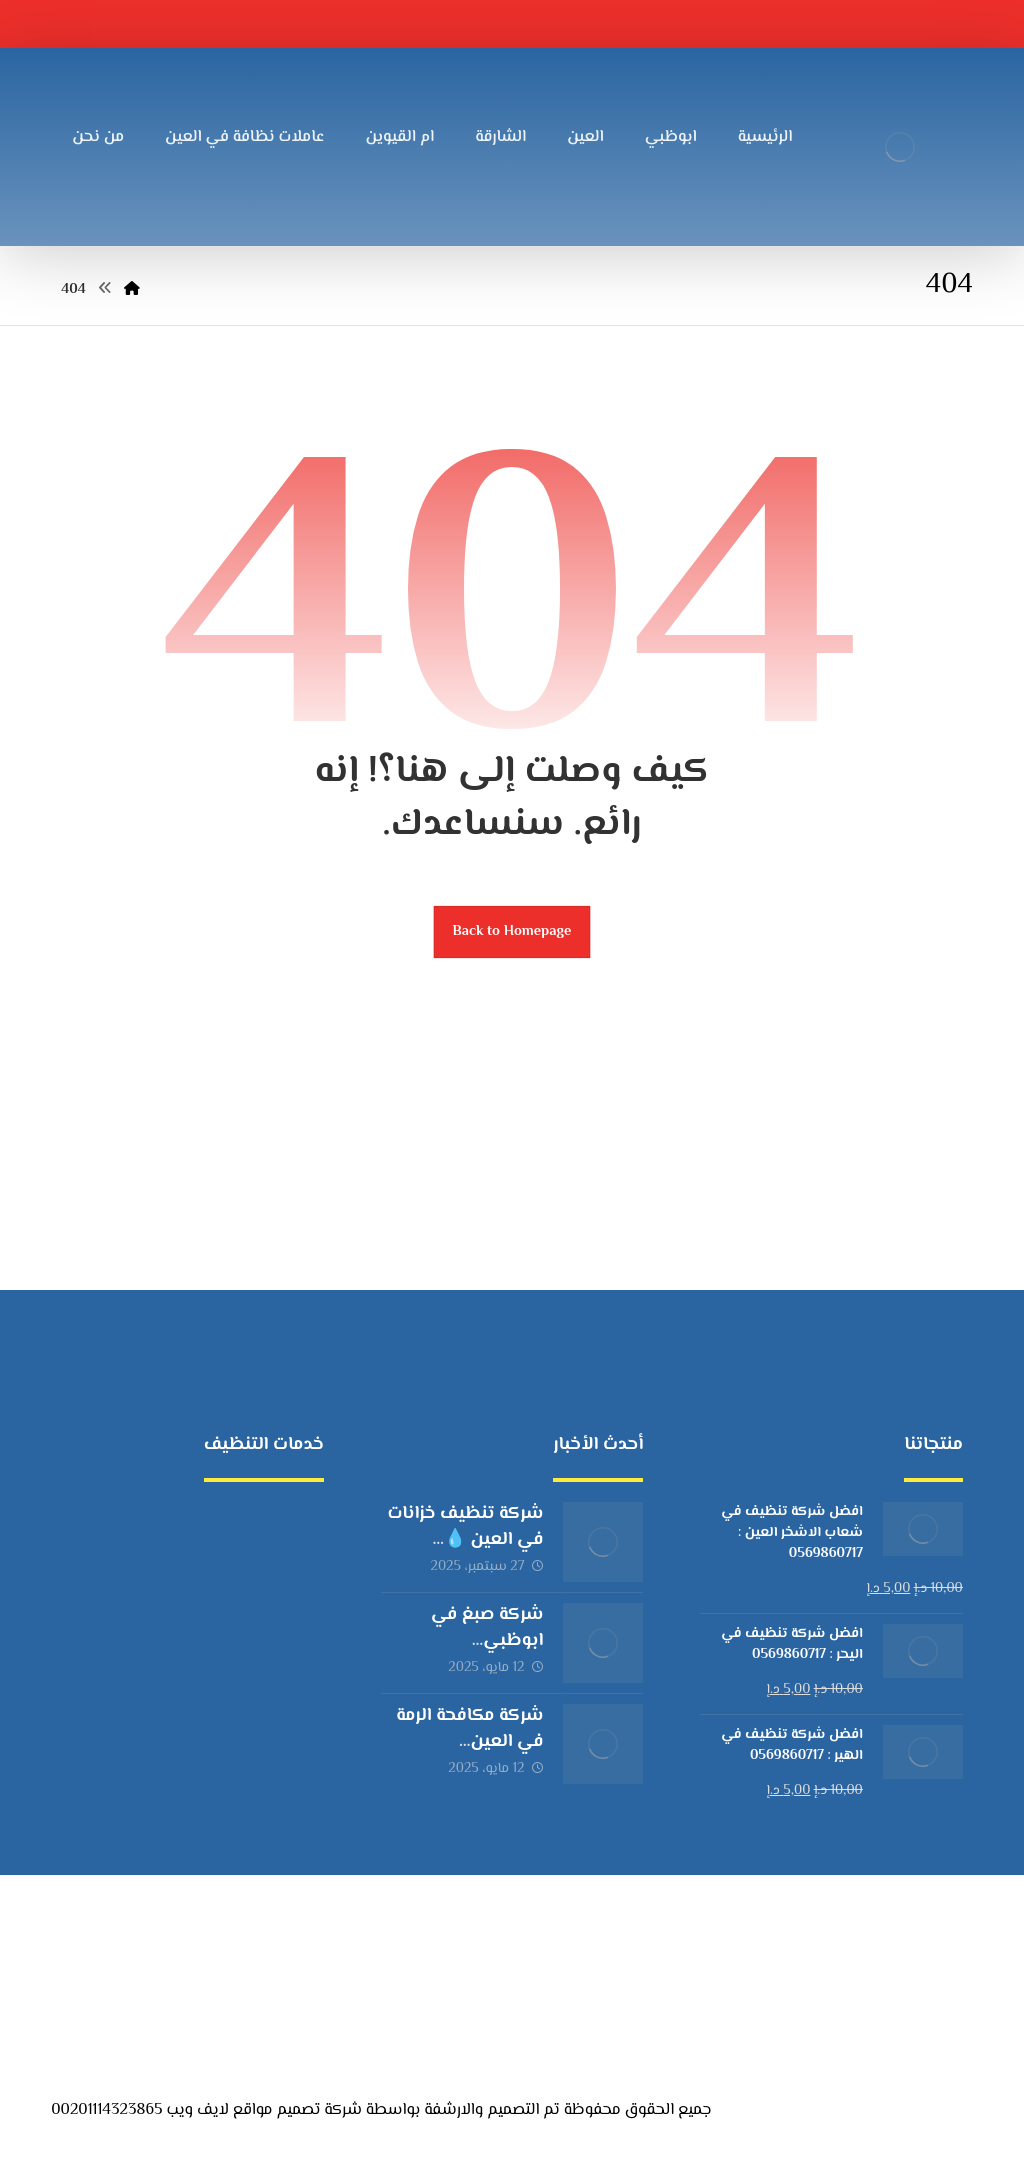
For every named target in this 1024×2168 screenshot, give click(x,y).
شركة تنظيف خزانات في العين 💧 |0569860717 (465, 1539)
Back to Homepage (512, 931)
